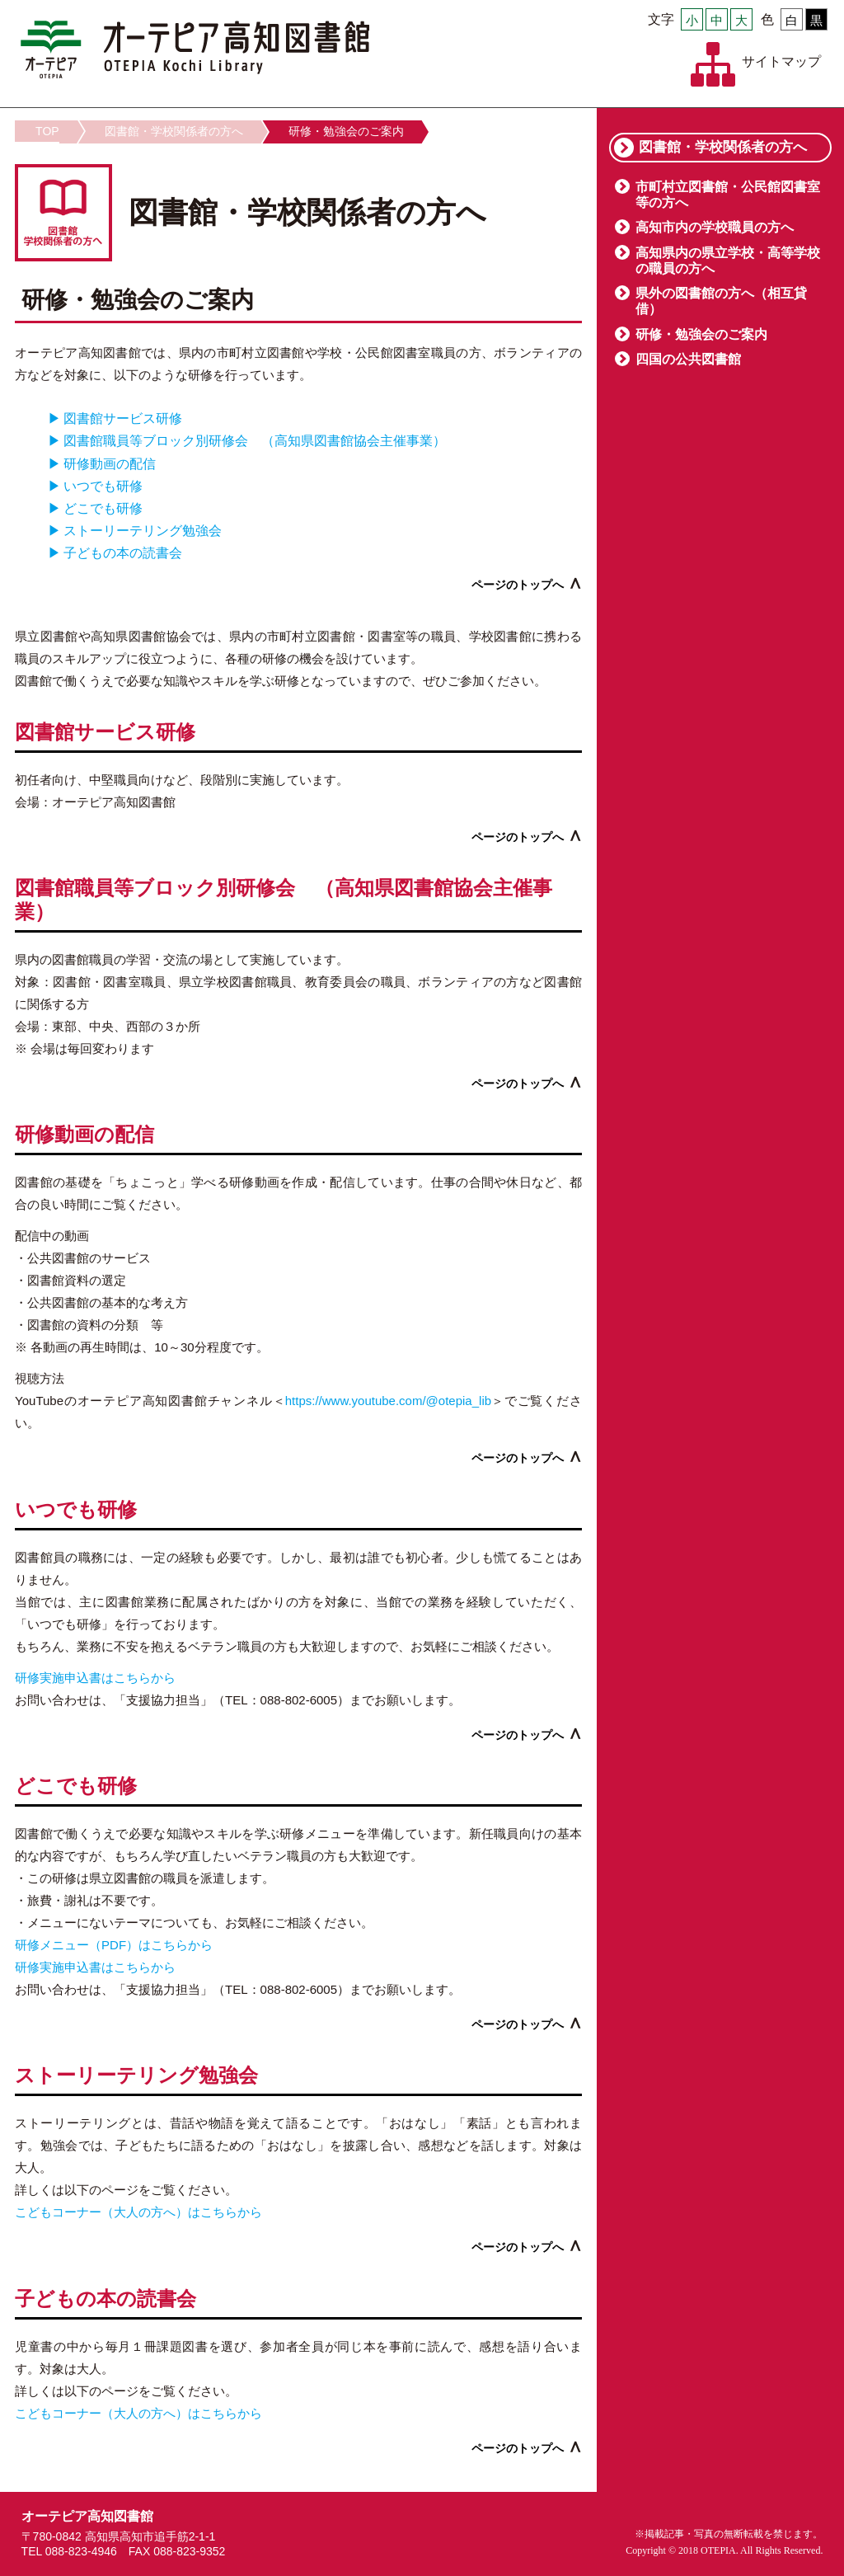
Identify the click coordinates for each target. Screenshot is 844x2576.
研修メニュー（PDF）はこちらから (114, 1945)
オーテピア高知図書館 (195, 49)
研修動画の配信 (109, 464)
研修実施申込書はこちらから (95, 1678)
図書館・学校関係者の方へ (174, 131)
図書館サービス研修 (122, 418)
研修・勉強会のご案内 (346, 131)
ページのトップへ (517, 584)
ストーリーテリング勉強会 (142, 531)
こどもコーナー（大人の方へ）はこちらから (138, 2212)
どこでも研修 (103, 508)
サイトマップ (781, 61)
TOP (47, 131)
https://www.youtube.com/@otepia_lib (388, 1401)
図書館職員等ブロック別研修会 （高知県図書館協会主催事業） (254, 441)
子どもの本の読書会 (122, 553)
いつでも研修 (103, 486)
